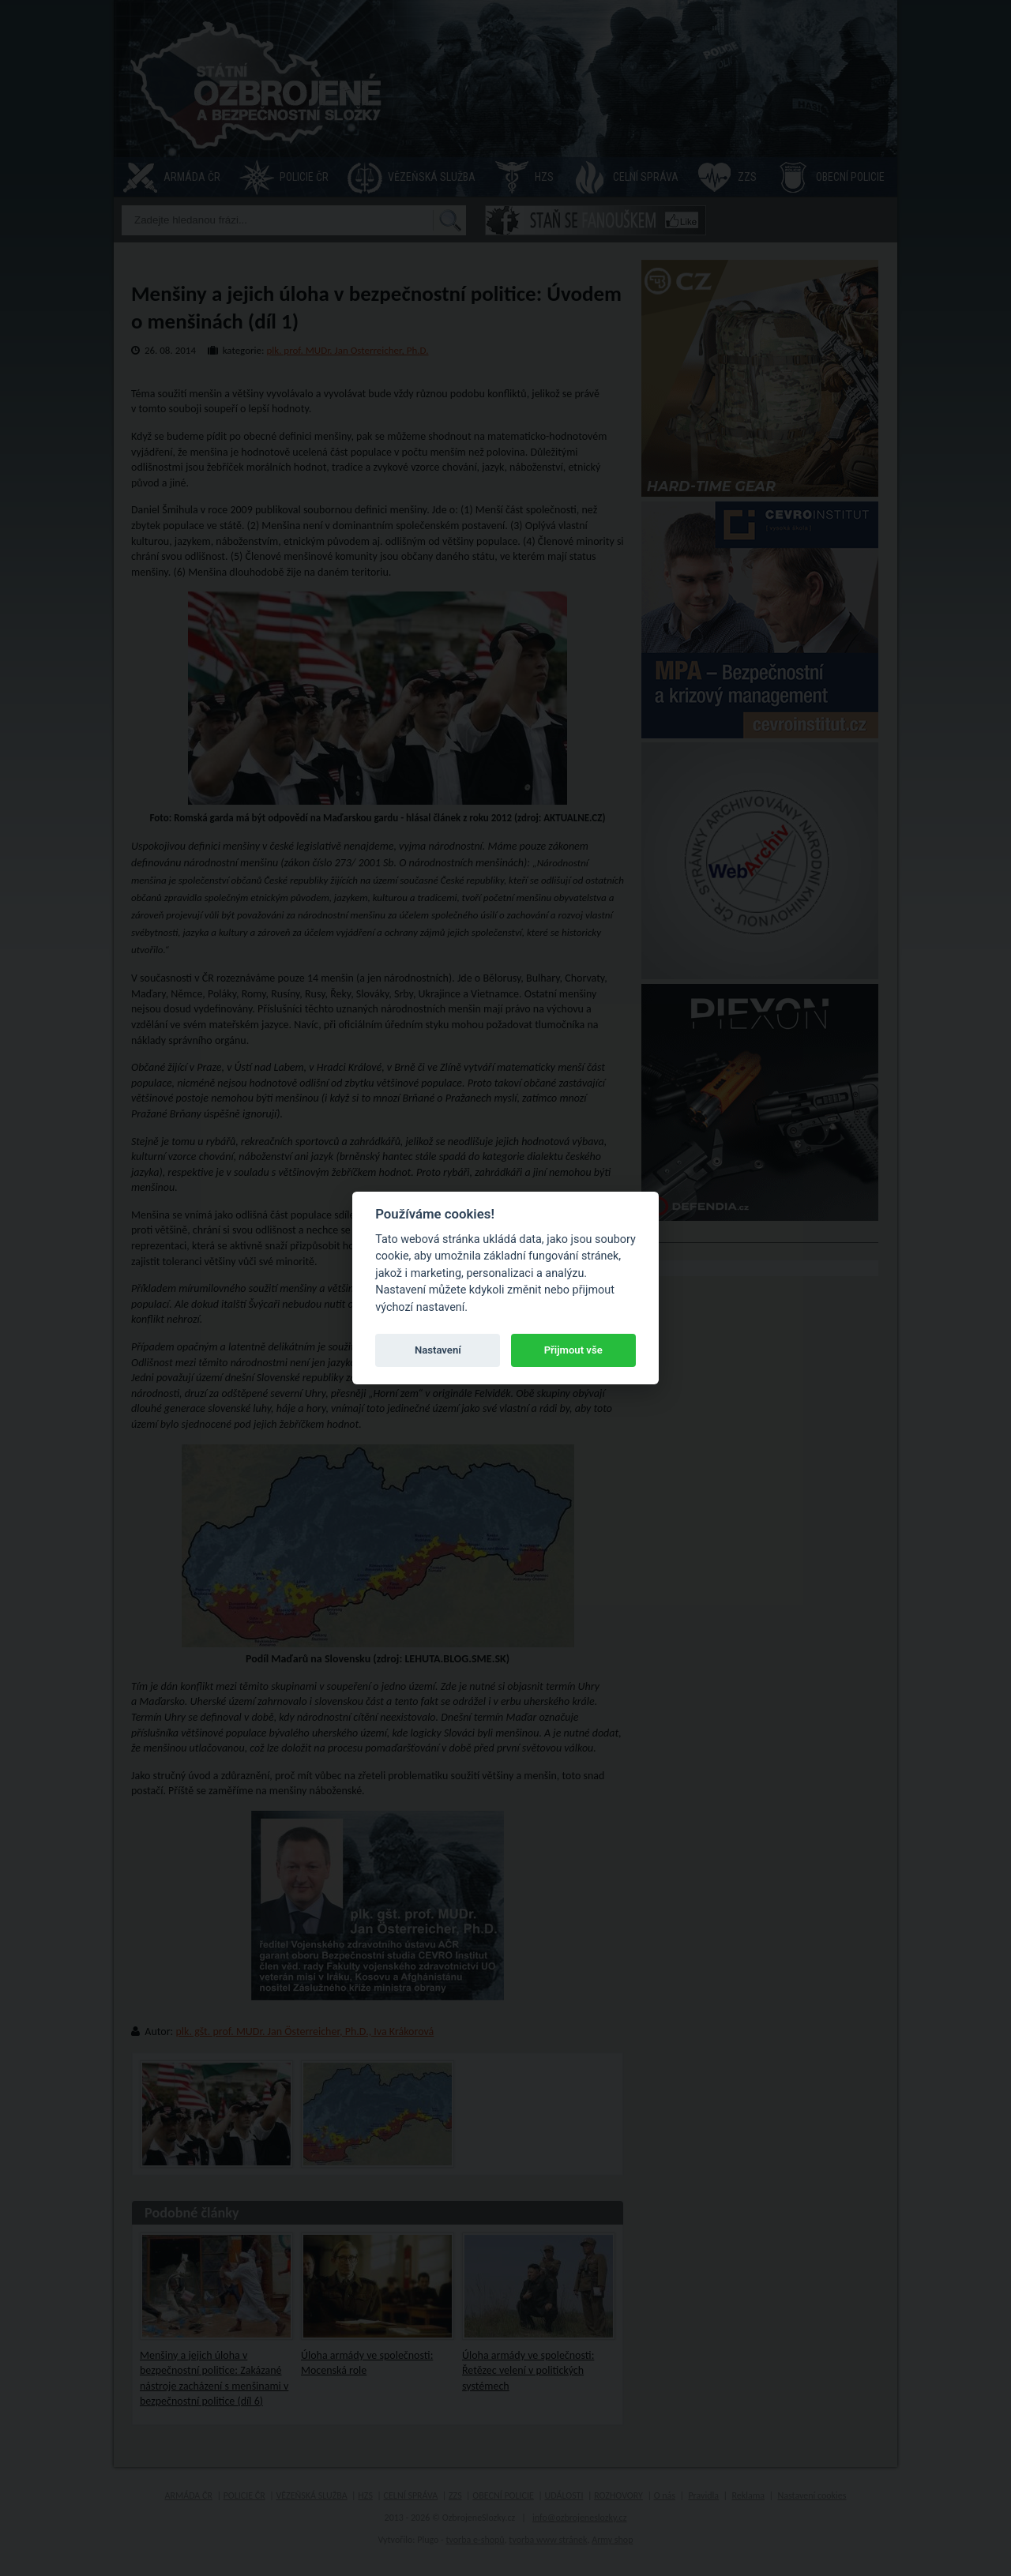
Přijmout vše (573, 1350)
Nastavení (438, 1350)
